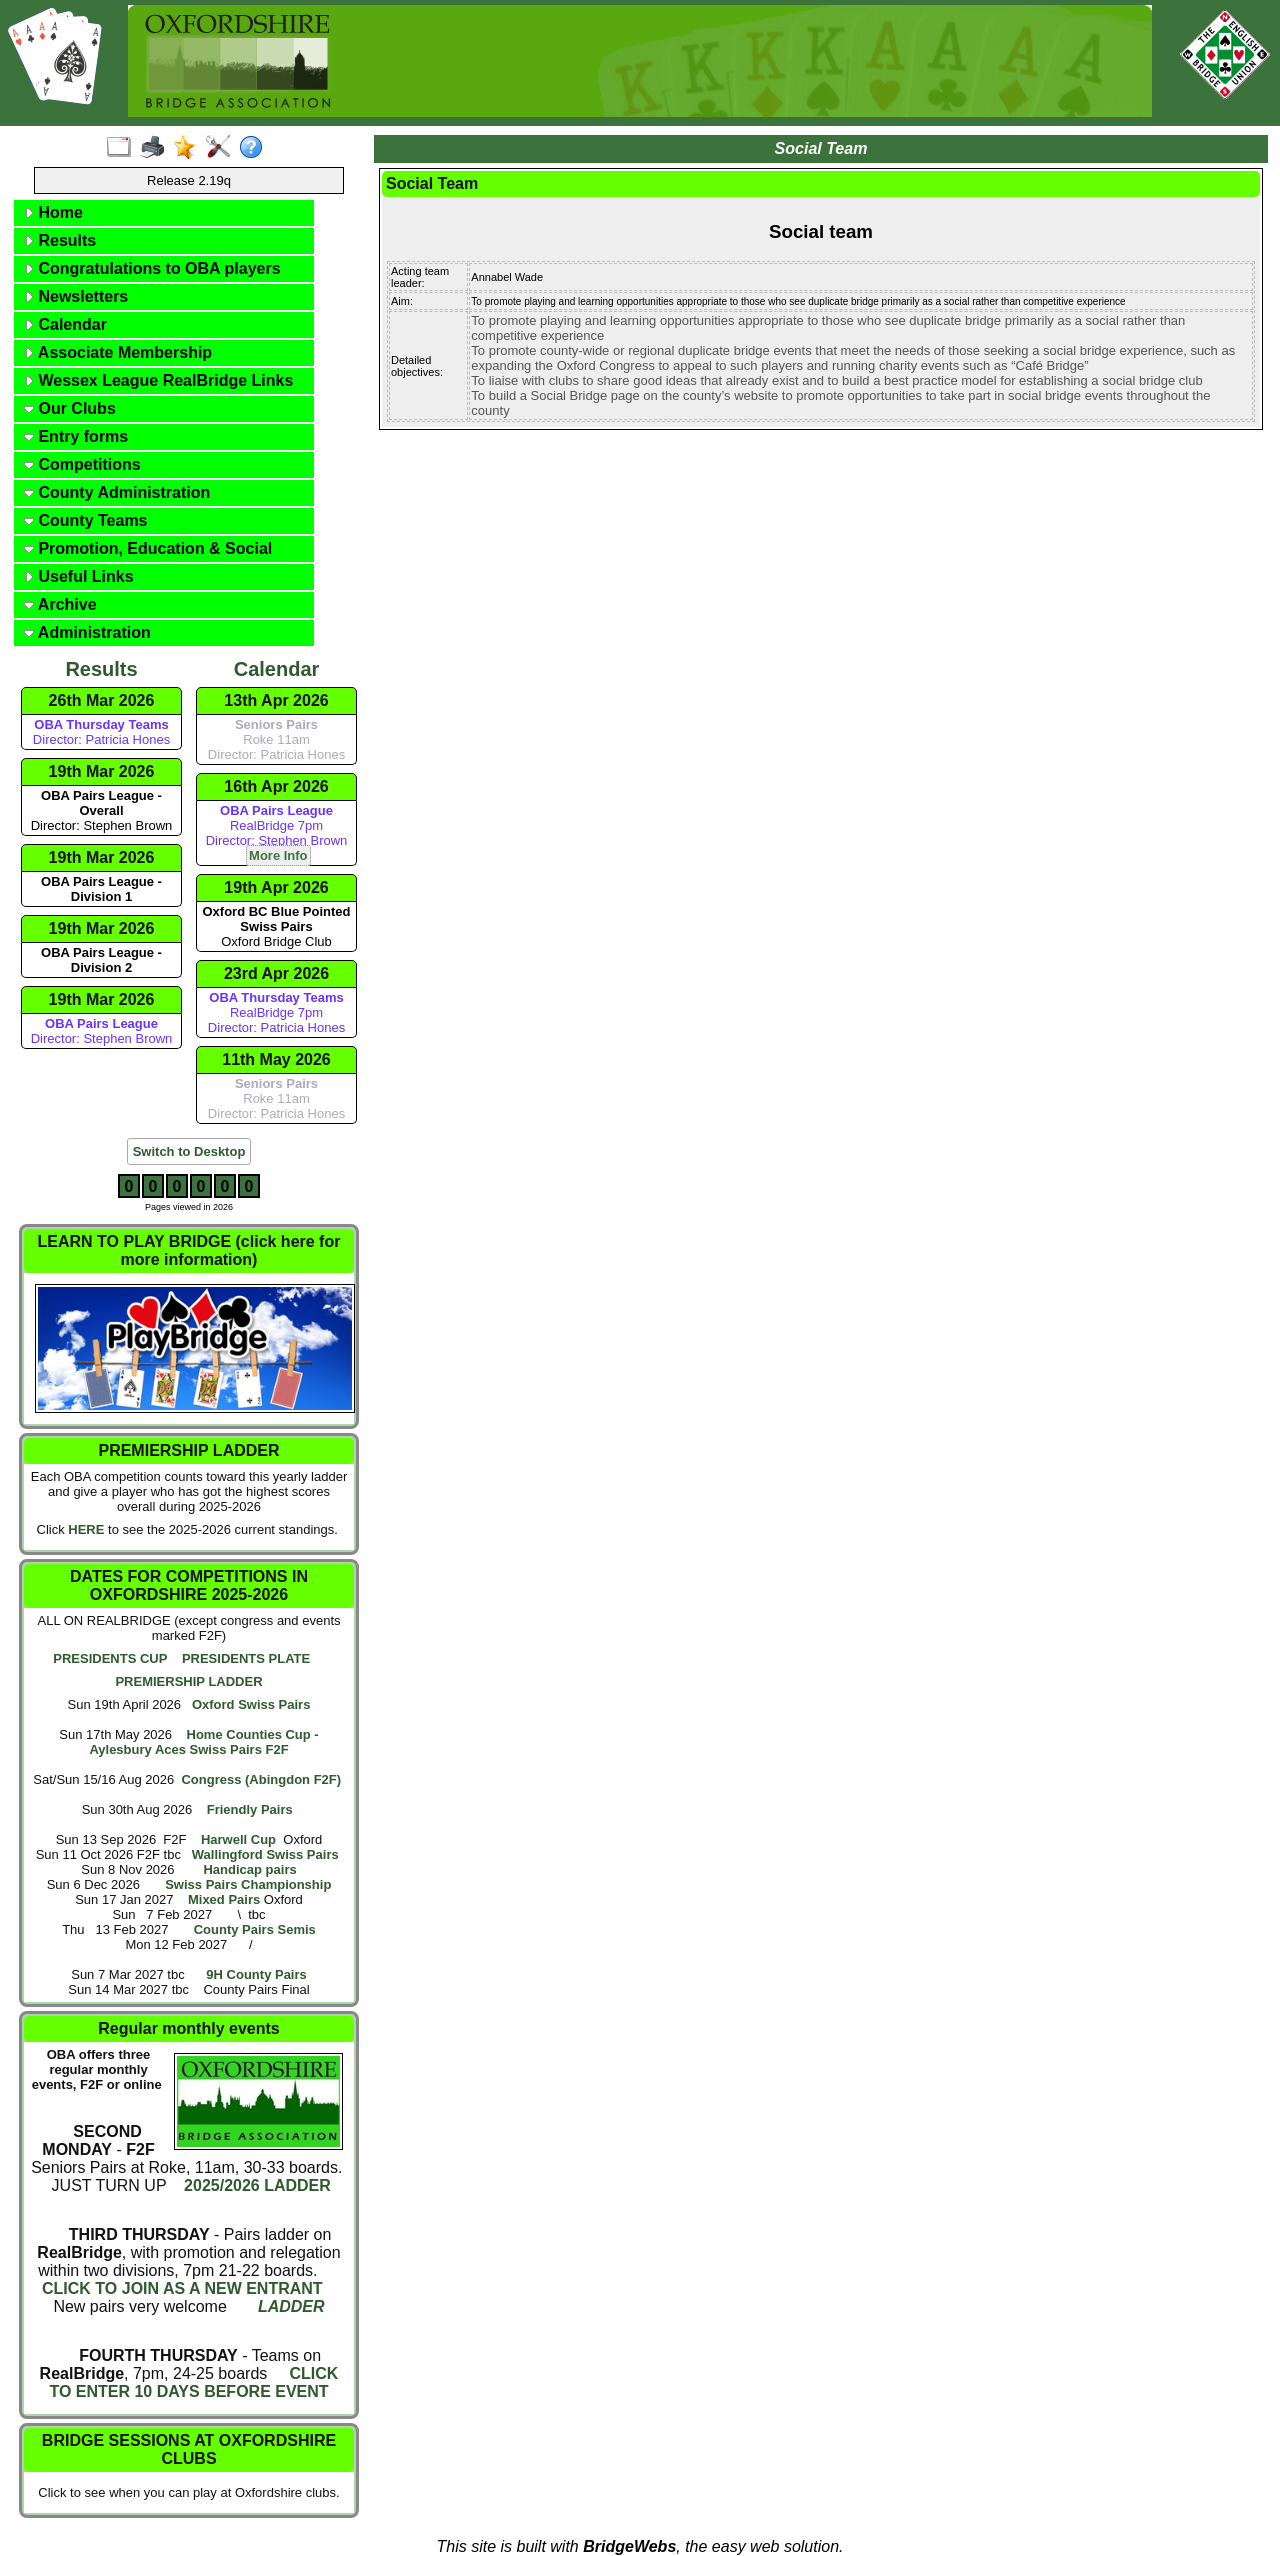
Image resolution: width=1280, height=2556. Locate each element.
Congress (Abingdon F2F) (261, 1779)
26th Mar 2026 (102, 700)
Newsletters (76, 296)
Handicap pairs (249, 1869)
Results (60, 240)
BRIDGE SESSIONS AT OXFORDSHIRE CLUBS (189, 2449)
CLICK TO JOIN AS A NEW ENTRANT (182, 2288)
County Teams (86, 520)
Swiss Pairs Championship (248, 1884)
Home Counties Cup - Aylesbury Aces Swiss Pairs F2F (203, 1742)
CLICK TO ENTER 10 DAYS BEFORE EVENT (193, 2382)
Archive (60, 604)
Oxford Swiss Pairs (251, 1704)
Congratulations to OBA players (152, 268)
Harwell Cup (238, 1839)
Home (53, 212)
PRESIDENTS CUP (110, 1658)
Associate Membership (118, 352)
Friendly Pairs (250, 1809)
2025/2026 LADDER (255, 2185)
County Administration (117, 492)
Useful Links (79, 576)
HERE (86, 1529)
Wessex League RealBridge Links (158, 380)
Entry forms (76, 436)
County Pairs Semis (255, 1929)
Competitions (82, 464)
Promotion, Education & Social (148, 548)
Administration (87, 632)
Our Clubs (70, 408)
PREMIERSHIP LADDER (188, 1681)
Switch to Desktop (189, 1151)
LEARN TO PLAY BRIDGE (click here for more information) (189, 1250)
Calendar (65, 324)
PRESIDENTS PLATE (246, 1658)
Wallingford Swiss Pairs (265, 1854)
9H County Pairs (256, 1974)
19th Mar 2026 (102, 771)
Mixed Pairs (224, 1899)
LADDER (291, 2306)
